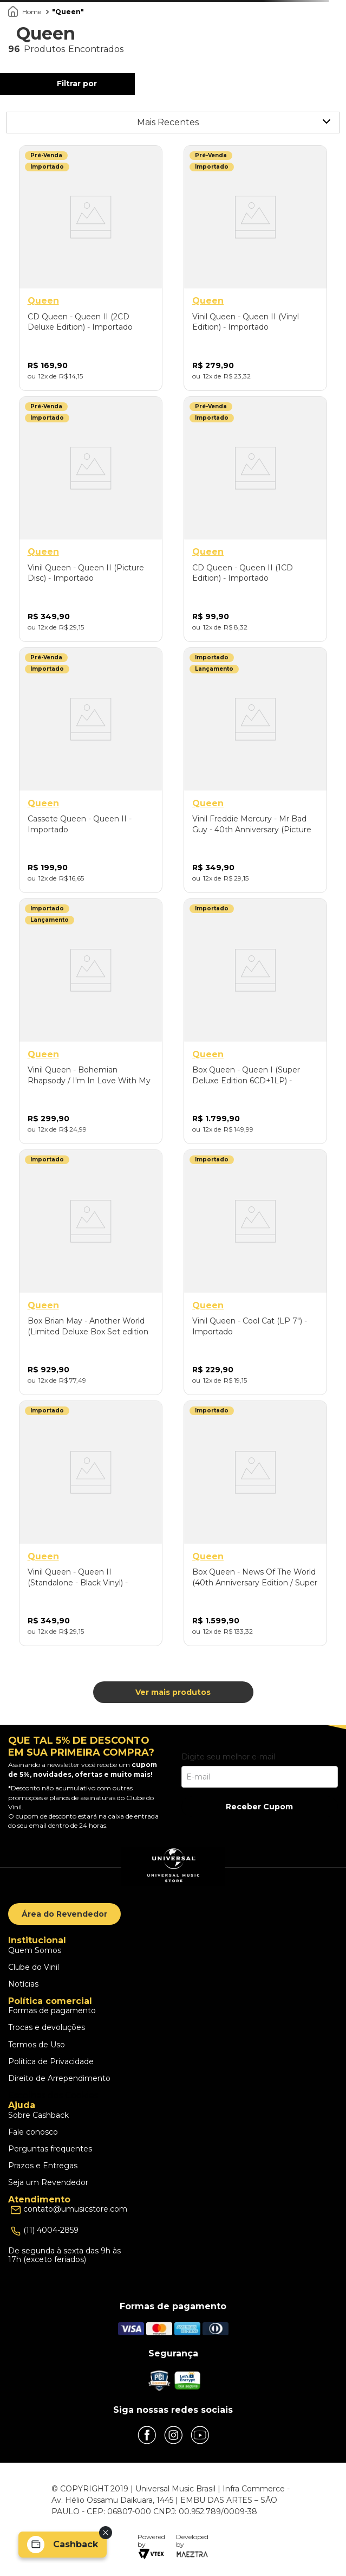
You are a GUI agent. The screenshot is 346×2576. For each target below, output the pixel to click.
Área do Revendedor (64, 1914)
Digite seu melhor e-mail (228, 1757)
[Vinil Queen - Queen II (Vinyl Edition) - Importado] (255, 268)
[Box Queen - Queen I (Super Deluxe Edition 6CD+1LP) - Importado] (255, 1021)
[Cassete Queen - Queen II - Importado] (90, 770)
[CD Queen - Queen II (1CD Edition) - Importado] (255, 519)
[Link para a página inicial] (25, 12)
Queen (68, 12)
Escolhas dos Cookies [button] (53, 2095)
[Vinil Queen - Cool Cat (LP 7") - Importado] (255, 1272)
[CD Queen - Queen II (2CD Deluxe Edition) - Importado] (90, 268)
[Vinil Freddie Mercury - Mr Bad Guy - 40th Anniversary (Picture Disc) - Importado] (255, 770)
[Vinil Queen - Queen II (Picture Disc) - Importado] (90, 519)
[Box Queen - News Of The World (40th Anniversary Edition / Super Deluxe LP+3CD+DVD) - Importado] (255, 1523)
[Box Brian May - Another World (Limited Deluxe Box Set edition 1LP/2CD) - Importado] (90, 1272)
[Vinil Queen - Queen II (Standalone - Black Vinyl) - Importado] (90, 1523)
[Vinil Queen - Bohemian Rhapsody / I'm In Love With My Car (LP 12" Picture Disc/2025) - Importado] (90, 1021)
